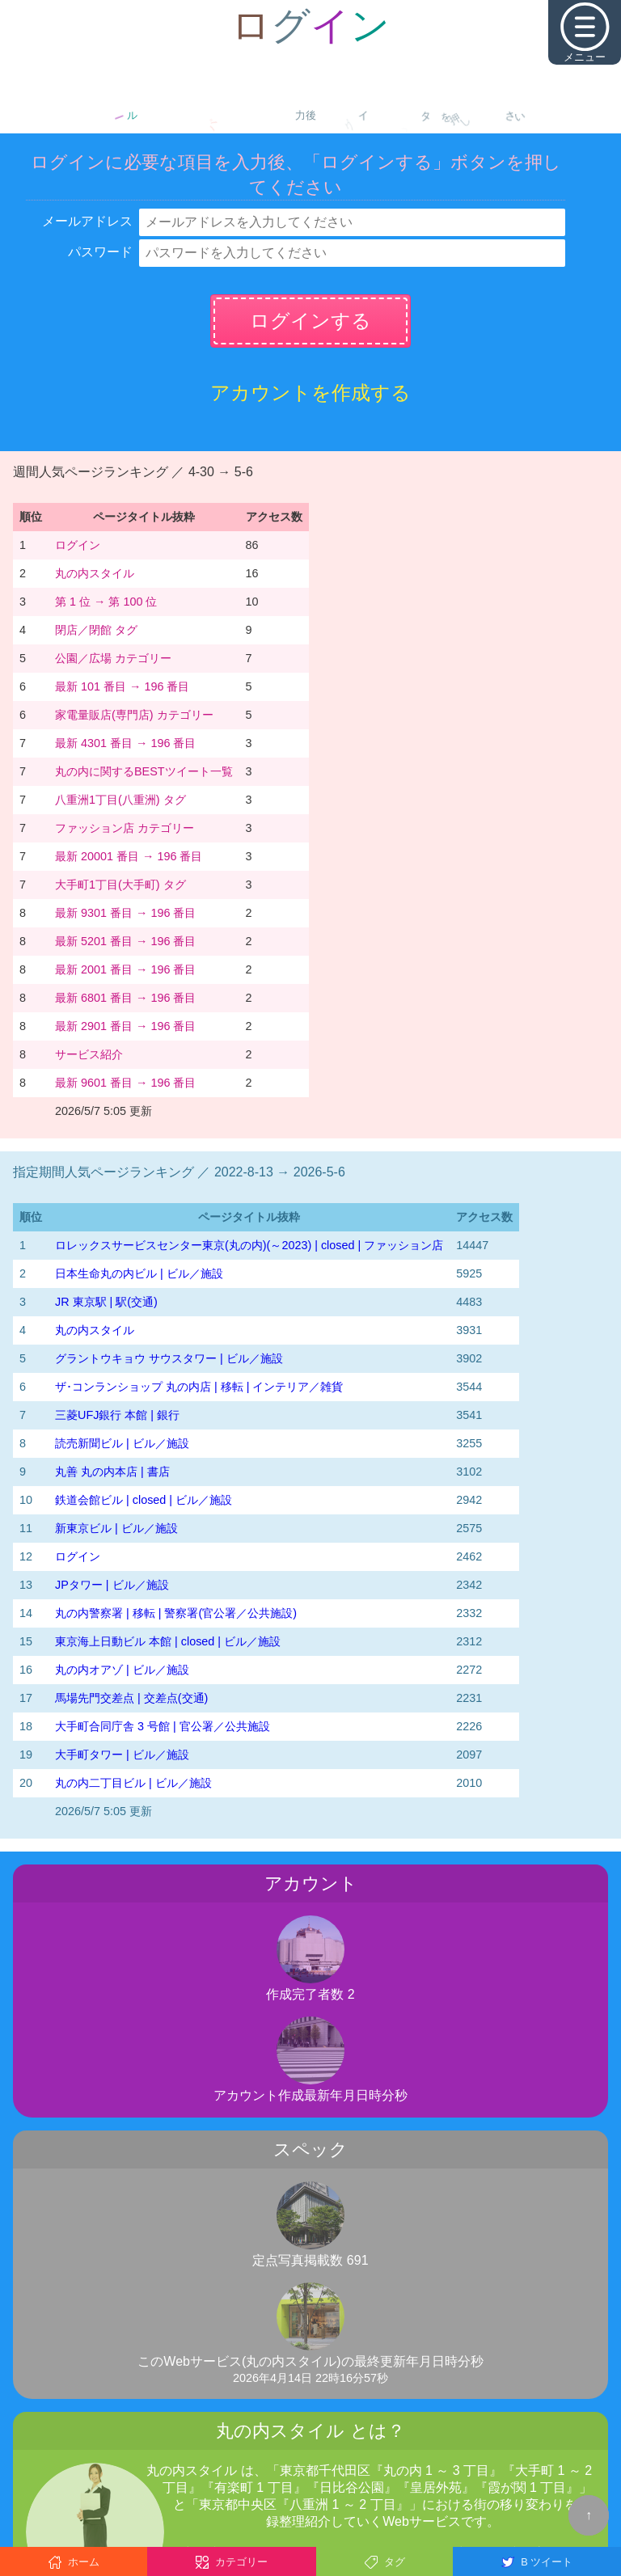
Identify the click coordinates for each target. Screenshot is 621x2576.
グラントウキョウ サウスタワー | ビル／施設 (169, 1358)
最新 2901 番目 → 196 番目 (125, 1026)
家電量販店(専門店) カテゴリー (134, 714)
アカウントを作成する (310, 392)
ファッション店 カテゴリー (124, 827)
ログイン (77, 544)
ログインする (310, 321)
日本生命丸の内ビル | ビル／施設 (139, 1273)
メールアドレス (87, 221)
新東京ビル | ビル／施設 (116, 1528)
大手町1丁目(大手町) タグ (120, 884)
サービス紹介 (89, 1054)
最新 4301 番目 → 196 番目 (125, 743)
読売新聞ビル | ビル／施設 (122, 1443)
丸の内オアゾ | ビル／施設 (122, 1669)
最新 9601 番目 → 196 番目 (125, 1082)
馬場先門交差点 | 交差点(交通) (131, 1697)
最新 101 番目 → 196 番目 (122, 686)
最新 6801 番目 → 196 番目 (125, 997)
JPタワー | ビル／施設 (112, 1584)
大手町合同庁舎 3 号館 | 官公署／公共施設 (162, 1726)
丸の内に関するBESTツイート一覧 (144, 771)
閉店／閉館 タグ (96, 629)
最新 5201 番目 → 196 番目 (125, 941)
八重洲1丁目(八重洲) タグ (120, 799)
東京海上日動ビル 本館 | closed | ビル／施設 (168, 1641)
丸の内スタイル (94, 573)
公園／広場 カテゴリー (113, 658)
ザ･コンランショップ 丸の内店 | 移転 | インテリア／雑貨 (199, 1386)
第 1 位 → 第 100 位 (106, 601)
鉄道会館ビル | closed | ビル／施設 (143, 1499)
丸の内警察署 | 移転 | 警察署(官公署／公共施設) (176, 1613)
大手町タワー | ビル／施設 (122, 1754)
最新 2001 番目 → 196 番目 (125, 969)
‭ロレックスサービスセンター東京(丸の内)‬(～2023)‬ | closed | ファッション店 (249, 1245)
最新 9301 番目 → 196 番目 (125, 912)
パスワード (100, 252)
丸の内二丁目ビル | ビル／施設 (133, 1782)
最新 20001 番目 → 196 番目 (128, 856)
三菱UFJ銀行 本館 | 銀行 (117, 1414)
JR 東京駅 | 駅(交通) (106, 1301)
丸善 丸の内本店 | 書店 (112, 1471)
